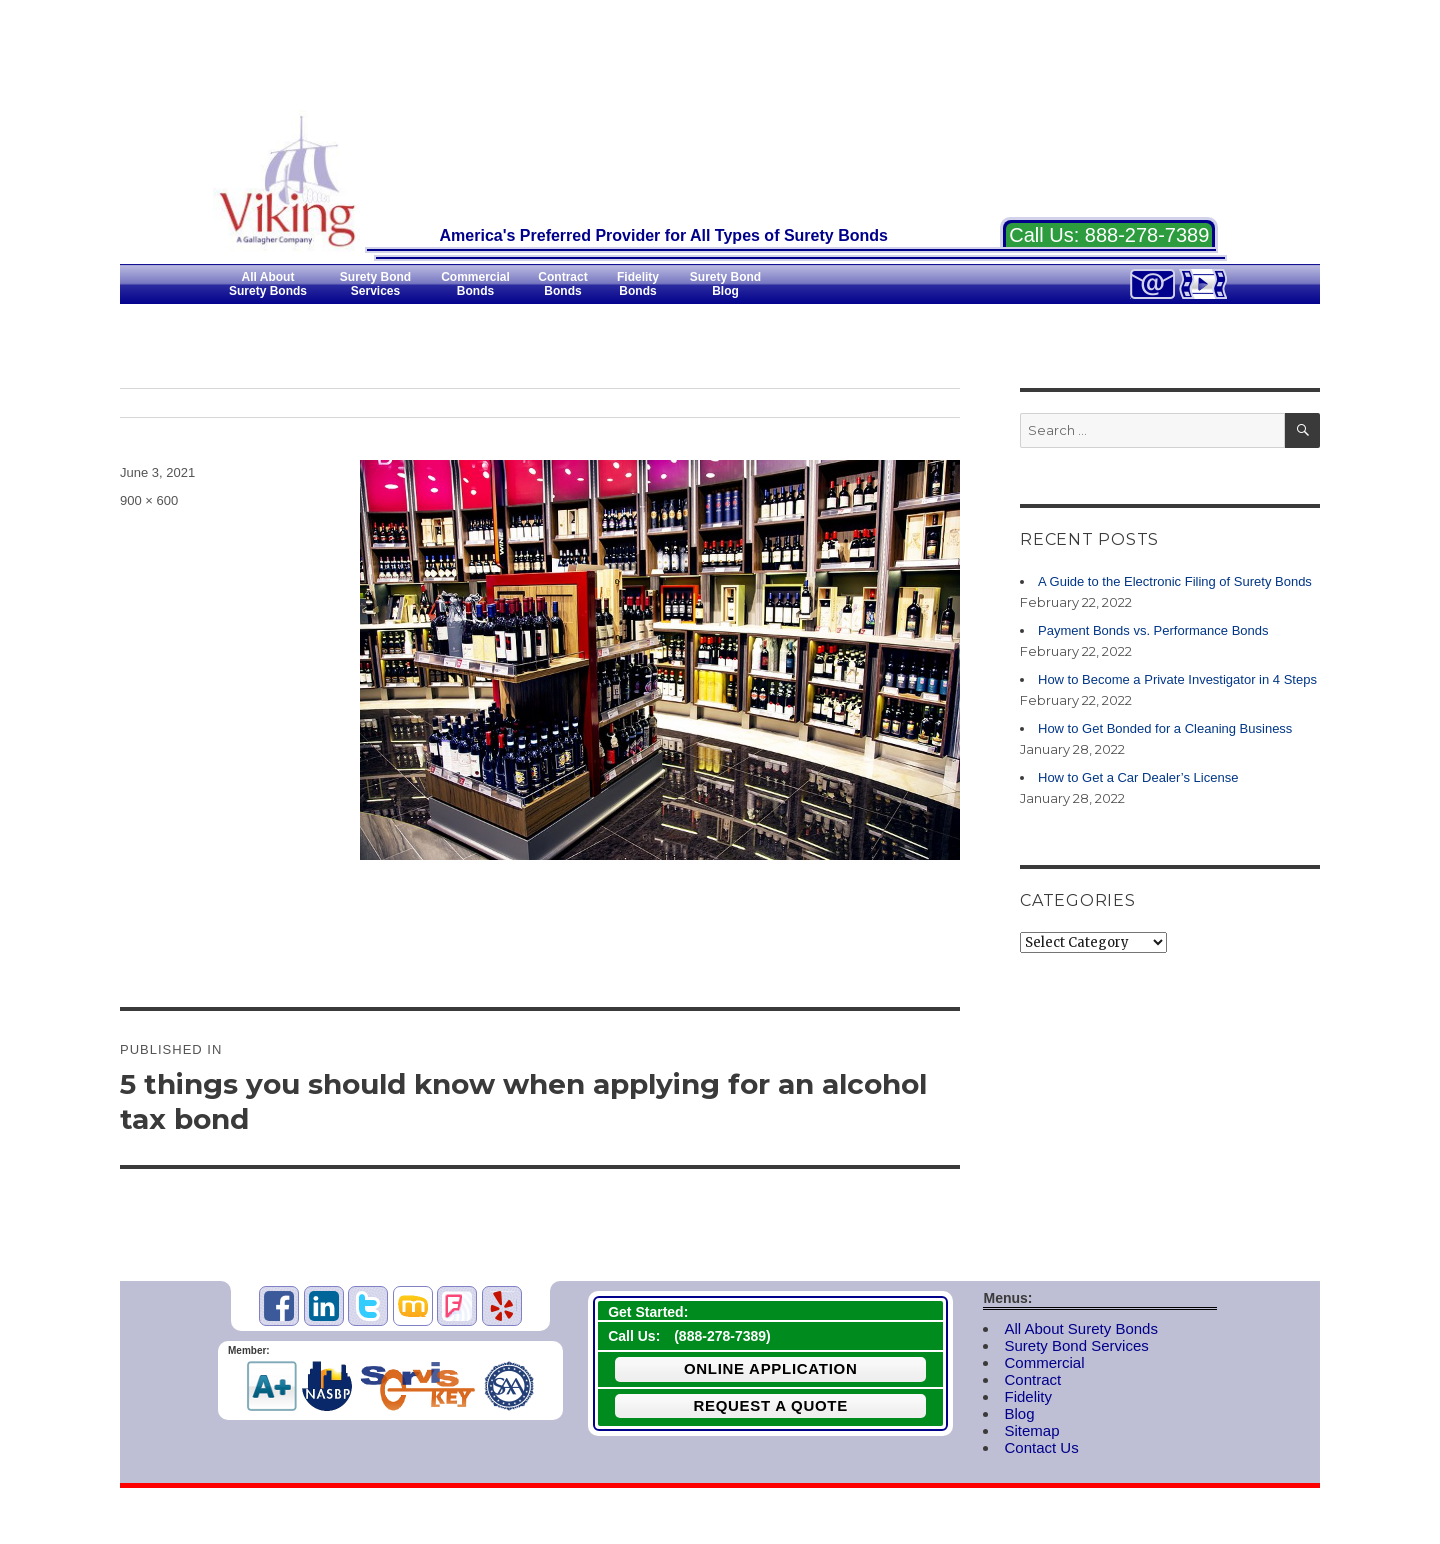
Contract (1032, 1379)
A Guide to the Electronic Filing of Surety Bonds (1175, 581)
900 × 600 (149, 500)
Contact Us (1041, 1447)
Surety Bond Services (1076, 1345)
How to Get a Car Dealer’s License (1138, 777)
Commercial (1044, 1362)
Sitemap (1031, 1430)
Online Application (771, 1368)
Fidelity (1028, 1396)
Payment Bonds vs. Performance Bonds (1153, 630)
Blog (1019, 1413)
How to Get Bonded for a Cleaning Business (1165, 728)
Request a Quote (770, 1405)
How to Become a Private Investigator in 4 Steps (1177, 679)
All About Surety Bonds (1080, 1328)
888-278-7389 (1147, 235)
